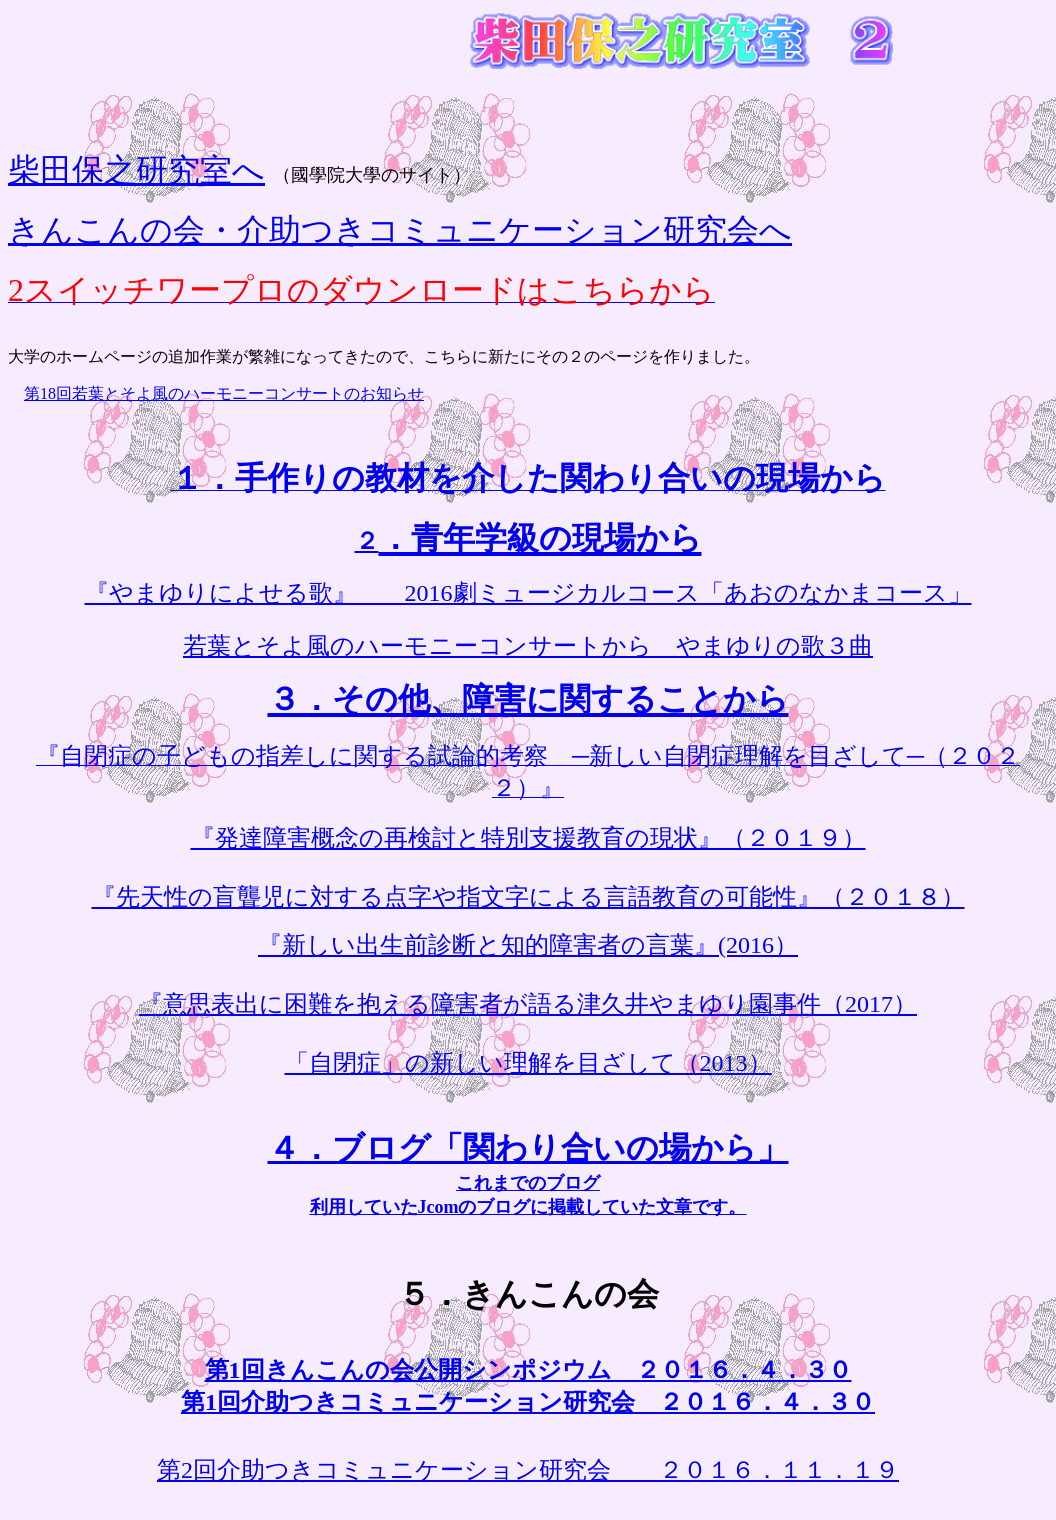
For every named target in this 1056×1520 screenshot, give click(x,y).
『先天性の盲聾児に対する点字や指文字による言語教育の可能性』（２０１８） (528, 897)
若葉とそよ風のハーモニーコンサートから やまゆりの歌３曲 (528, 646)
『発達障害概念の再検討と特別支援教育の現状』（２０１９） (528, 838)
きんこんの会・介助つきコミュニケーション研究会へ (400, 230)
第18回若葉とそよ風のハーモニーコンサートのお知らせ (224, 393)
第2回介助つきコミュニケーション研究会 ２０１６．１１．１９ (528, 1470)
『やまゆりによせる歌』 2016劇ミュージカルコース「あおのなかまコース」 (528, 593)
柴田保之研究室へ (136, 170)
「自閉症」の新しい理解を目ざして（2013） (528, 1063)
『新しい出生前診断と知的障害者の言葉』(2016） (528, 945)
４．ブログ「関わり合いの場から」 (528, 1148)
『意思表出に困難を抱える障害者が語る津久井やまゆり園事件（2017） (528, 1004)
